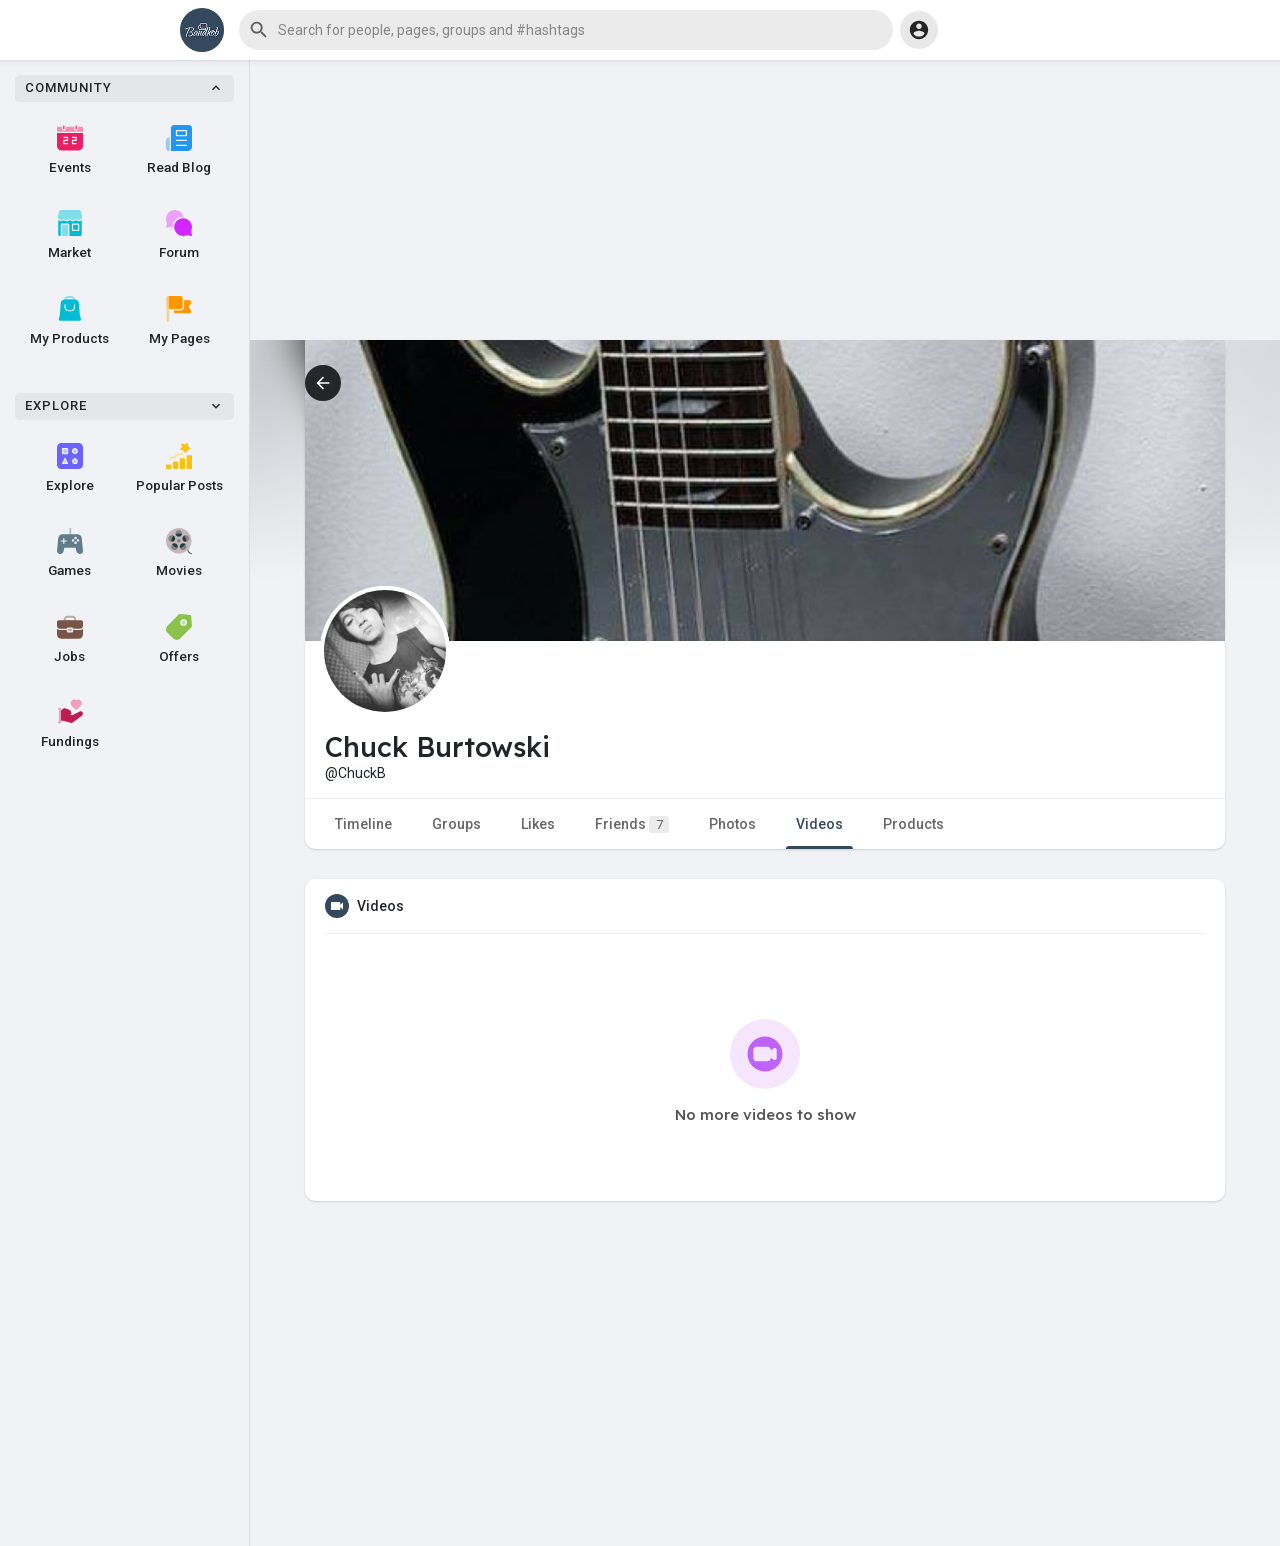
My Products (69, 321)
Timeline (363, 824)
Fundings (70, 724)
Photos (732, 824)
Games (69, 553)
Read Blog (179, 150)
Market (69, 235)
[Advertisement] (765, 200)
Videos (819, 824)
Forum (179, 235)
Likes (538, 824)
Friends (632, 824)
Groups (456, 824)
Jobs (69, 639)
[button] (566, 30)
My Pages (179, 321)
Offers (179, 639)
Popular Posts (179, 468)
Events (70, 150)
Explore (70, 468)
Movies (179, 553)
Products (913, 824)
